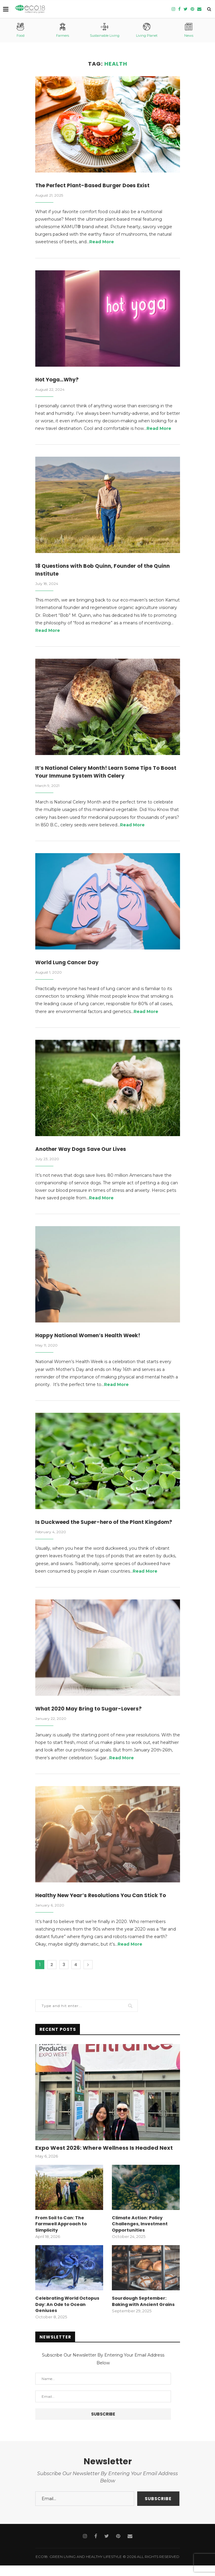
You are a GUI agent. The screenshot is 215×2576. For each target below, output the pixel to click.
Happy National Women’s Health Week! (91, 1338)
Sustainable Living (104, 30)
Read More (101, 242)
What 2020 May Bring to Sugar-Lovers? (90, 1720)
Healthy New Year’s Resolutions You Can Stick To (104, 1907)
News (188, 30)
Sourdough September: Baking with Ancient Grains (143, 2312)
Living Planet (146, 30)
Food (20, 30)
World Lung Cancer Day (68, 964)
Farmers (62, 30)
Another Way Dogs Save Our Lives (83, 1151)
